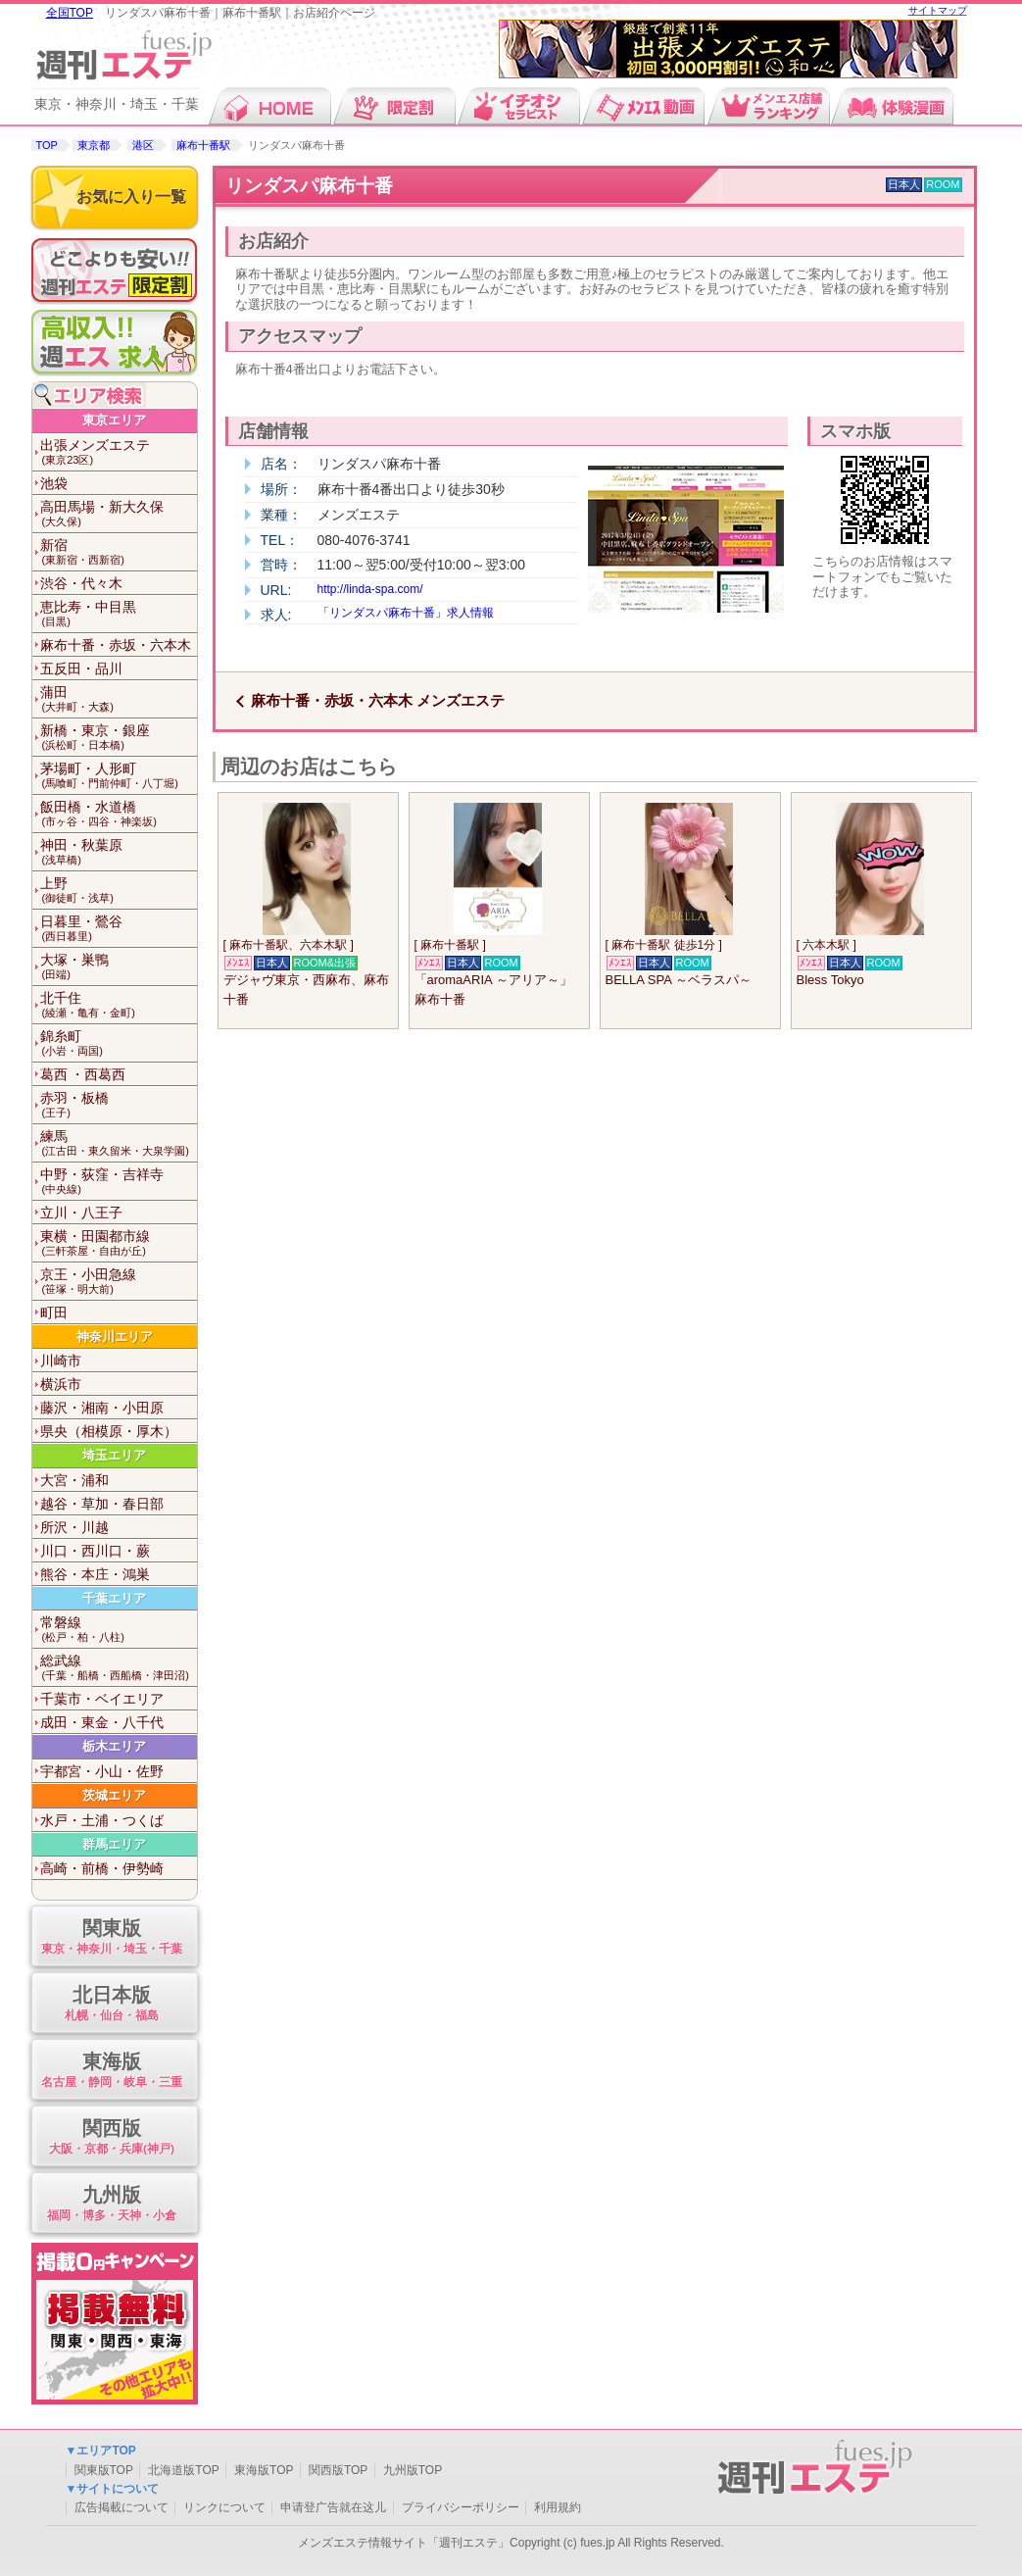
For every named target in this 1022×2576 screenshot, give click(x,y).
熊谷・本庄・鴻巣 (95, 1574)
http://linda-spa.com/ (370, 589)
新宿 (118, 552)
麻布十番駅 (203, 145)
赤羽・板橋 (118, 1105)
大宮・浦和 (74, 1480)
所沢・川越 (74, 1527)
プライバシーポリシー (460, 2507)
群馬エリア (114, 1844)
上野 (118, 890)
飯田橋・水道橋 (118, 814)
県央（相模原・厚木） (108, 1431)
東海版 (112, 2071)
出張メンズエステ (118, 452)
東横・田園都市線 (118, 1243)
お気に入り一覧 (131, 196)
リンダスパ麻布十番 (309, 185)
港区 (143, 145)
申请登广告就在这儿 (333, 2507)
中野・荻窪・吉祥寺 (118, 1181)
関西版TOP (338, 2470)
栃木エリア (114, 1746)
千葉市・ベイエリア (102, 1699)
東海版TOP (263, 2470)
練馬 (118, 1143)
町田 (54, 1312)
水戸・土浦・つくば (102, 1820)
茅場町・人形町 (118, 776)
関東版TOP (103, 2470)
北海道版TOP (183, 2470)
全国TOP (69, 13)
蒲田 (118, 699)
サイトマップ (937, 10)
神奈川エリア (114, 1336)
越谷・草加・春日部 (102, 1503)
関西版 (112, 2137)
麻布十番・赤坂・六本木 (115, 645)
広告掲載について (121, 2507)
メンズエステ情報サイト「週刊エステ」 (404, 2543)
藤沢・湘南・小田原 (102, 1407)
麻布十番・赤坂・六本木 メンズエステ (378, 700)
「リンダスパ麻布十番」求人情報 (405, 612)
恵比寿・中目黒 (118, 614)
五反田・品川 (81, 668)
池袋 (54, 483)
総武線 (118, 1668)
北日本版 (112, 2004)
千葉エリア (114, 1598)
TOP (47, 145)
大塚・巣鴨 (118, 967)
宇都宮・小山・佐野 (102, 1771)
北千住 (118, 1005)
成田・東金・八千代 (102, 1722)
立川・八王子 (81, 1212)
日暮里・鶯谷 (118, 929)
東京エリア (114, 420)
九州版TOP (412, 2470)
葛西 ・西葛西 (83, 1074)
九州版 (112, 2204)
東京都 (93, 145)
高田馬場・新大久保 (118, 514)
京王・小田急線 (118, 1281)
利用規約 (557, 2507)
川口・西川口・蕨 (95, 1551)
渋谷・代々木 (81, 583)
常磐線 (118, 1629)
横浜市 (60, 1384)
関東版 (112, 1937)
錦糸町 (118, 1043)
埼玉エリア (114, 1455)
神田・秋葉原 (118, 852)
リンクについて (224, 2507)
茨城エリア (114, 1795)
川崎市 (60, 1360)
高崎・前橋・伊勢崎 (102, 1868)
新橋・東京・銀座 (118, 737)
